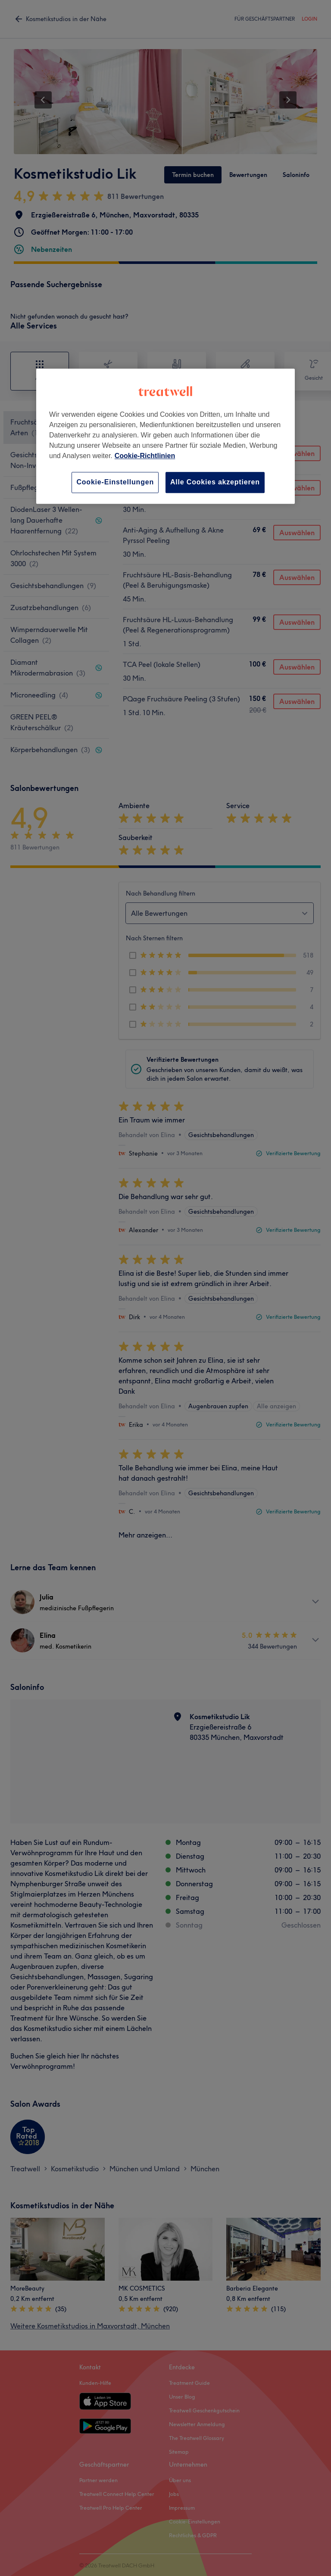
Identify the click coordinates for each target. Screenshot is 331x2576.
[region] (165, 436)
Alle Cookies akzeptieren (215, 482)
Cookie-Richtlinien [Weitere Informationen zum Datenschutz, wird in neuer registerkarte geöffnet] (145, 456)
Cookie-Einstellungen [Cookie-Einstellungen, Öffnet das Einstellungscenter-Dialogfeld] (115, 482)
